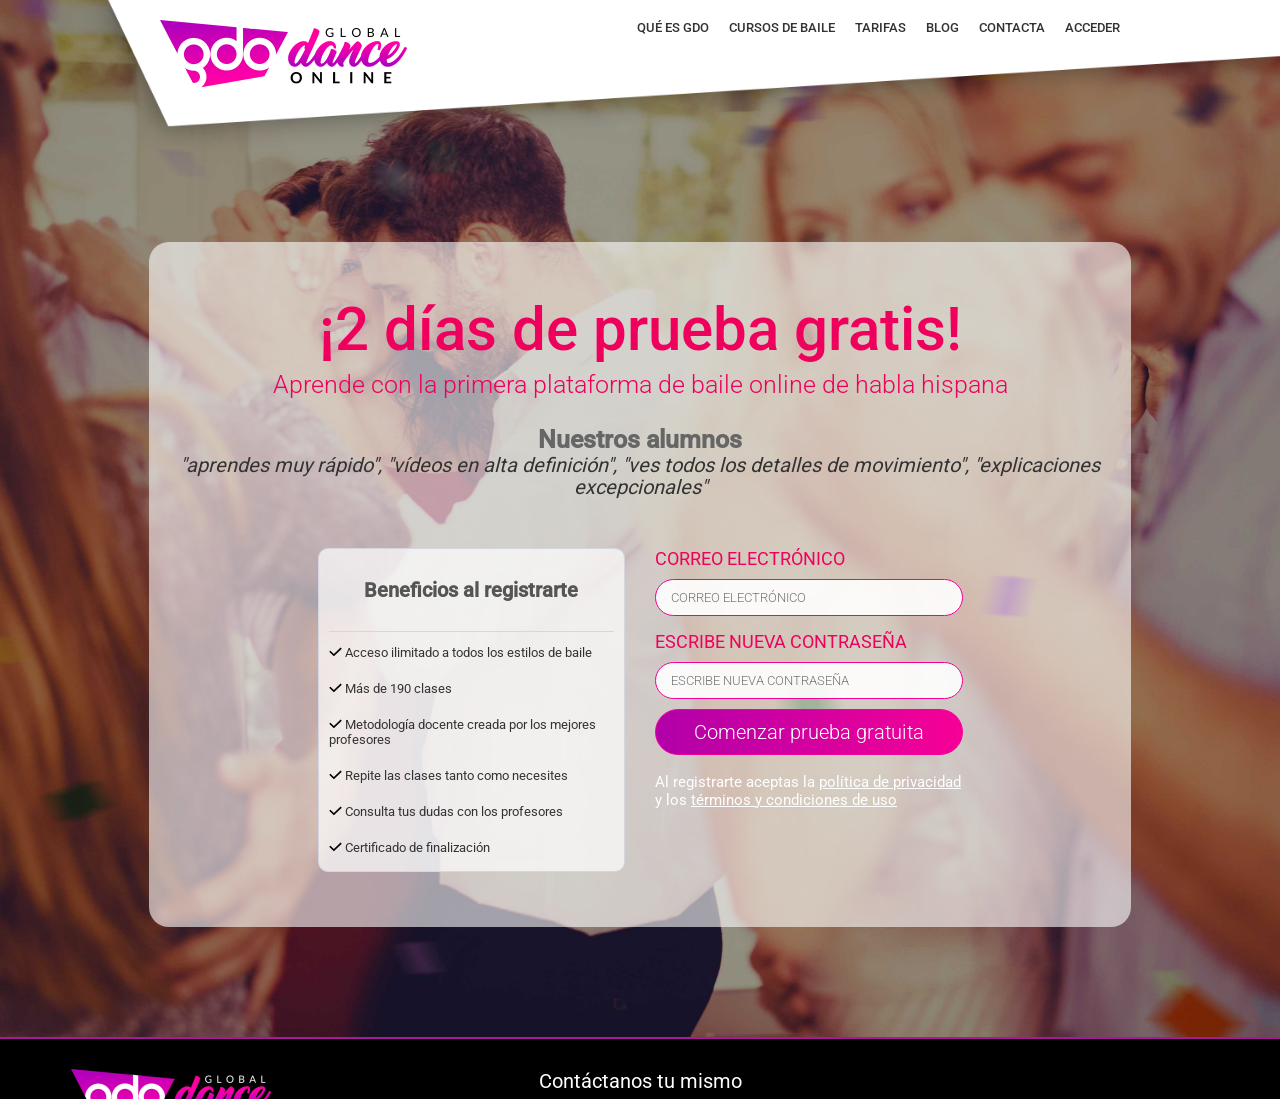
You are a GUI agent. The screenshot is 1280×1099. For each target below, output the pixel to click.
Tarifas (880, 27)
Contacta (1012, 27)
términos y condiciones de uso (794, 800)
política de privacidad (890, 782)
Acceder (1092, 27)
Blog (942, 27)
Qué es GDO (673, 27)
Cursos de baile (782, 27)
